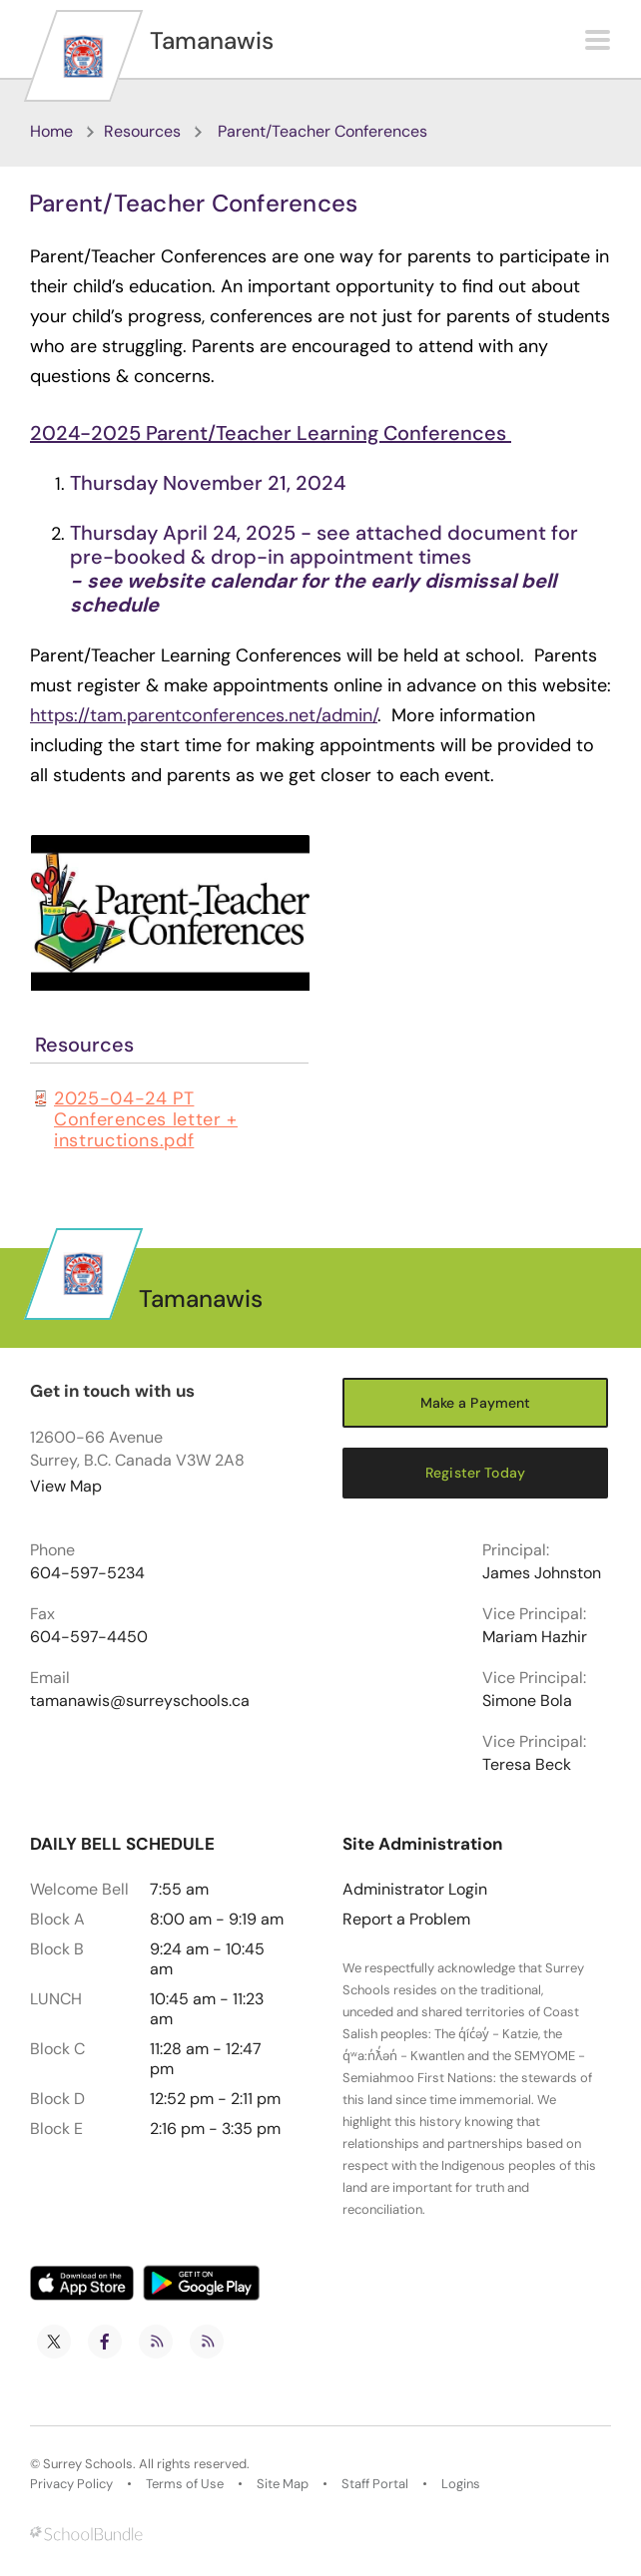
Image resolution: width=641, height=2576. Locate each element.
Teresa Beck (526, 1765)
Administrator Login (414, 1890)
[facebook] (105, 2342)
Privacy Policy (71, 2484)
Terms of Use (185, 2484)
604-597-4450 (89, 1637)
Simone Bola (527, 1701)
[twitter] (54, 2342)
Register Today (475, 1473)
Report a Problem (406, 1920)
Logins (460, 2484)
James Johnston (541, 1573)
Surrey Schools (88, 2464)
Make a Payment (475, 1403)
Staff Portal (374, 2484)
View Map (66, 1486)
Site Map (283, 2484)
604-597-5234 (87, 1573)
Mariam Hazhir (534, 1637)
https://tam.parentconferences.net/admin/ (203, 715)
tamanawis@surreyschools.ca (140, 1701)
